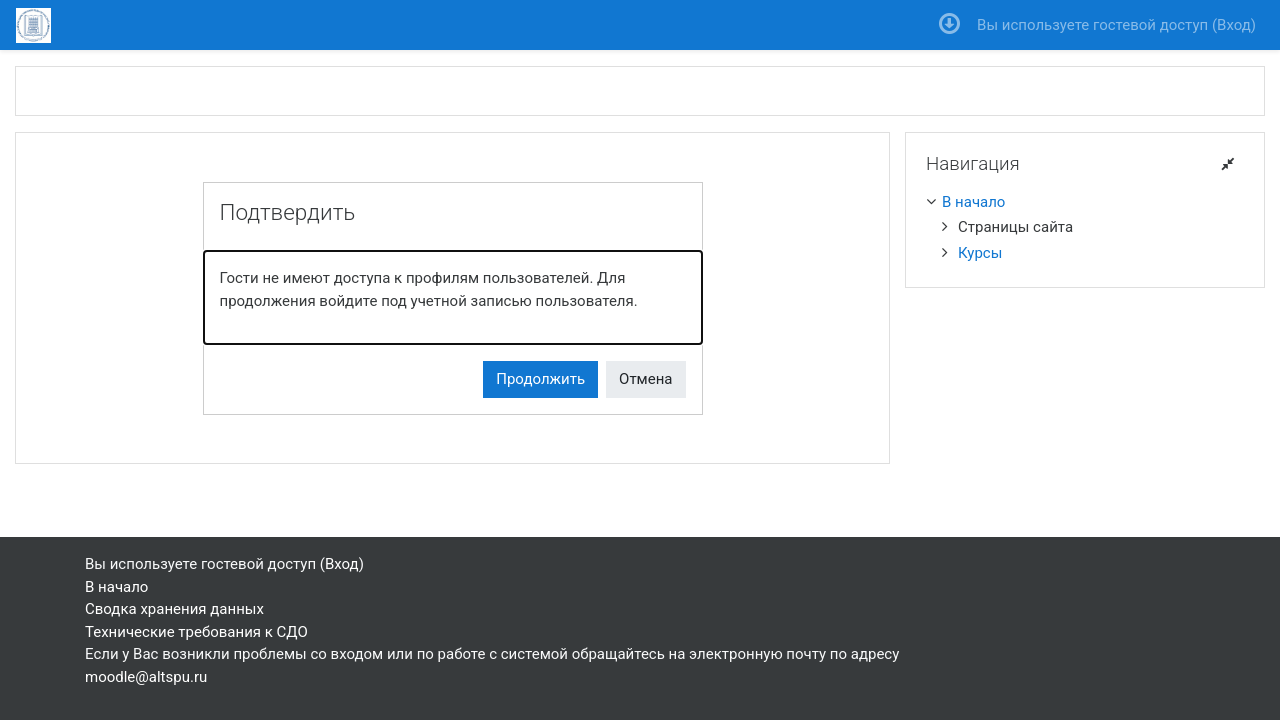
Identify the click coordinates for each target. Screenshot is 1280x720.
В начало (973, 202)
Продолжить (540, 379)
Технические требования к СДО (196, 632)
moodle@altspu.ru (146, 677)
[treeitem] (1085, 202)
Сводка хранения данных (174, 609)
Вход (1234, 25)
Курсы (980, 253)
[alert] (453, 297)
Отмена (645, 379)
